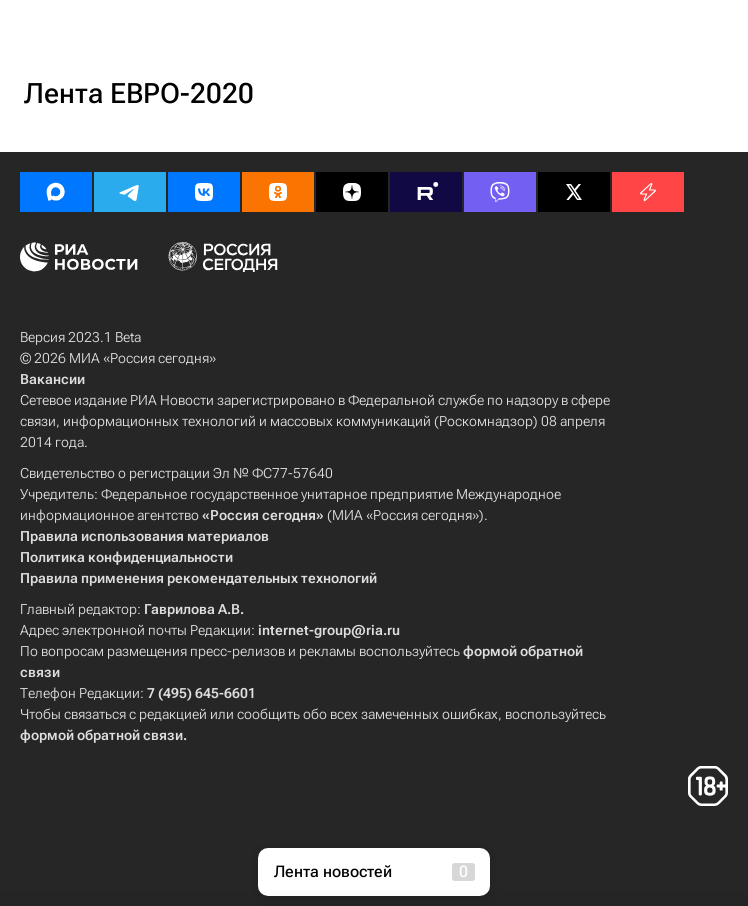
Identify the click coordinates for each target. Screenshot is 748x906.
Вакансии (52, 379)
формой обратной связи (101, 735)
